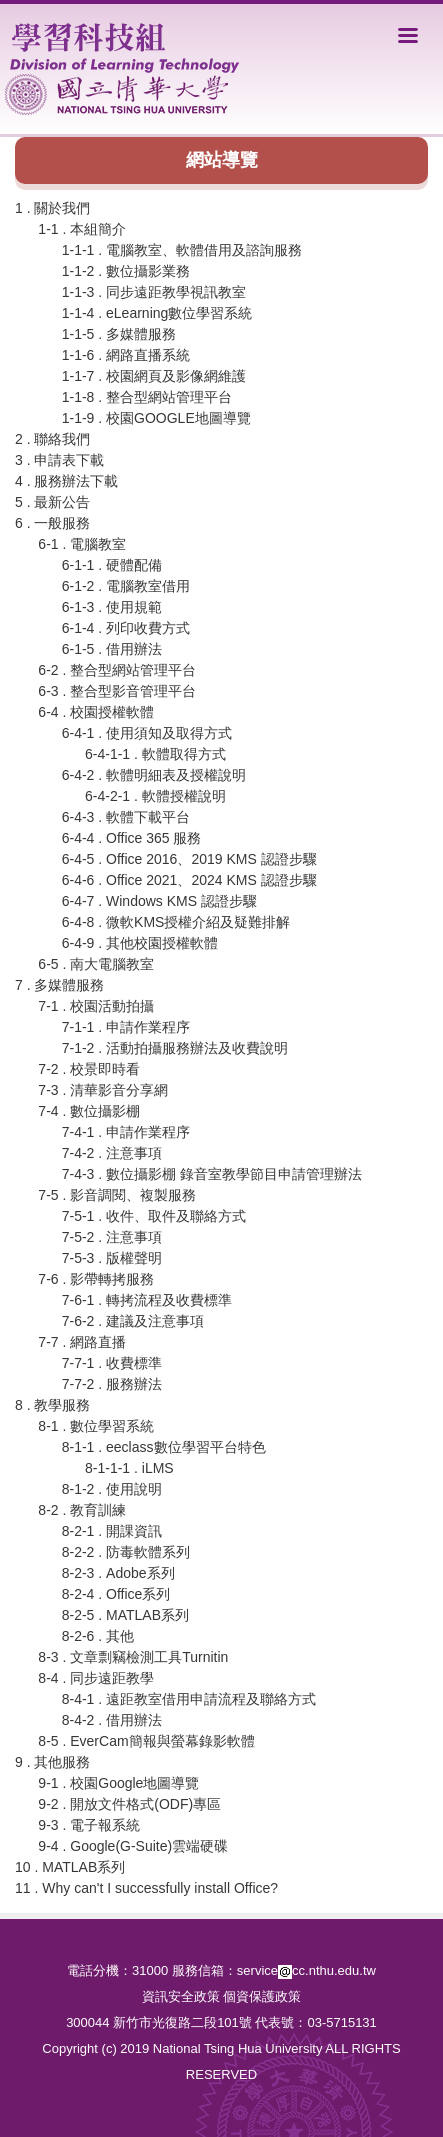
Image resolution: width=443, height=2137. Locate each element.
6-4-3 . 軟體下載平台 (126, 817)
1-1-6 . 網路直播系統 (126, 355)
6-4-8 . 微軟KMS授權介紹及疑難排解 (176, 922)
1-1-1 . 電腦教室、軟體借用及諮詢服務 (182, 250)
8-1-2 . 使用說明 (112, 1489)
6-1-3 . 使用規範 (112, 607)
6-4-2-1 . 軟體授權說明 (155, 796)
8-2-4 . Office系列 (116, 1594)
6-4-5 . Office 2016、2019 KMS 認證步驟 (189, 859)
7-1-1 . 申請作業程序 (126, 1027)
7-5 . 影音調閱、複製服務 (117, 1195)
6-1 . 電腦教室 (82, 544)
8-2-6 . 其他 (98, 1636)
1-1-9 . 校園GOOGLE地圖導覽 (156, 418)
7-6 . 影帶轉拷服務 (96, 1279)
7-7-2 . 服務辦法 (112, 1384)
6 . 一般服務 (52, 523)
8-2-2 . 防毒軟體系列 (126, 1552)
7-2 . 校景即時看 (89, 1069)
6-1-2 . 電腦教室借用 (126, 586)
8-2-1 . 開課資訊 (112, 1531)
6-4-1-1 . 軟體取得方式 (155, 754)
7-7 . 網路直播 (82, 1342)
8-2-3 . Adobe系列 (118, 1573)
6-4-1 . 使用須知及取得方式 (147, 733)
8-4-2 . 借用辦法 (112, 1720)
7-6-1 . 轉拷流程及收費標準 (147, 1300)
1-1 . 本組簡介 (82, 229)
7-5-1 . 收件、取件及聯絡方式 (154, 1216)
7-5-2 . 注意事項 (112, 1237)
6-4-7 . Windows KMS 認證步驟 (159, 901)
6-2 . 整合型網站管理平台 (117, 670)
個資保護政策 (262, 1996)
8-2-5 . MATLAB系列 (125, 1615)
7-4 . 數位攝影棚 (89, 1111)
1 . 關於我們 (52, 208)
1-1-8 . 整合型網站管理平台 (147, 397)
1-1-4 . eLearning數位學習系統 (157, 313)
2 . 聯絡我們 (52, 439)
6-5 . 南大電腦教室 (96, 964)
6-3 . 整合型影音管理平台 (117, 691)
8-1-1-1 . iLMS (129, 1468)
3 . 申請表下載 (59, 460)
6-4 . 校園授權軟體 (96, 712)
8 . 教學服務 (52, 1405)
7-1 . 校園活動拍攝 (96, 1006)
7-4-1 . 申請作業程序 (126, 1132)
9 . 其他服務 (52, 1762)
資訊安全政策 (181, 1996)
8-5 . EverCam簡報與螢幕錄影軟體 (146, 1741)
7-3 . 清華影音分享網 (103, 1090)
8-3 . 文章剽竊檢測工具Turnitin (133, 1657)
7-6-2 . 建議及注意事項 (133, 1321)
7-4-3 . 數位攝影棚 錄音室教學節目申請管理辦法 (212, 1174)
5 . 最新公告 (52, 502)
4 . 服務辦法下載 (66, 481)
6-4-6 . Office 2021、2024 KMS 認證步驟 (189, 880)
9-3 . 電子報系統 (89, 1825)
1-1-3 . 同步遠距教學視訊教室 (154, 292)
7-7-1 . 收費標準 (112, 1363)
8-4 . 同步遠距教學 (96, 1678)
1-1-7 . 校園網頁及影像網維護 (154, 376)
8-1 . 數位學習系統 (96, 1426)
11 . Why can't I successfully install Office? (146, 1888)
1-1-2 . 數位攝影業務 (126, 271)
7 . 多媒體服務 (59, 985)
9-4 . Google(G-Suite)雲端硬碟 (133, 1846)
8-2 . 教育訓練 (82, 1510)
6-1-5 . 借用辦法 (112, 649)
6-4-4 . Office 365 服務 (132, 838)
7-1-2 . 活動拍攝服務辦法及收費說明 (175, 1048)
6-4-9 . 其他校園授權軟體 (140, 943)
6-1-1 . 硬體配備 (112, 565)
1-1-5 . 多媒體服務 (119, 334)
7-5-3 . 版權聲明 (112, 1258)
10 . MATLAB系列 (70, 1867)
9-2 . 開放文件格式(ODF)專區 (129, 1804)
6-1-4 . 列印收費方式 (126, 628)
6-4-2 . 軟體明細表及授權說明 (154, 775)
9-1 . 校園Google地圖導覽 (118, 1783)
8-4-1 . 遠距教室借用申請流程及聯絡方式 (189, 1699)
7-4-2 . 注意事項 (112, 1153)
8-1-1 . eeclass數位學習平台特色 (164, 1447)
